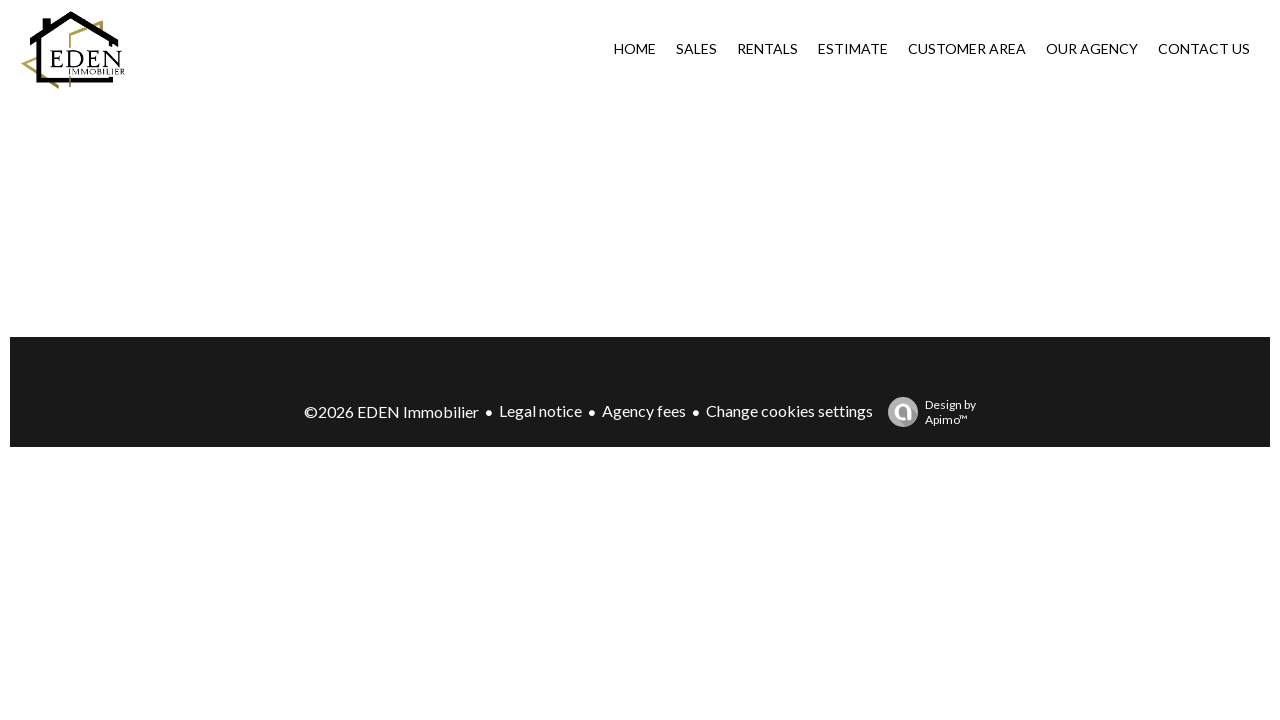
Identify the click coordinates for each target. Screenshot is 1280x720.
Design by (927, 412)
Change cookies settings (789, 410)
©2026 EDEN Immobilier (391, 411)
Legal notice (540, 410)
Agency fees (644, 410)
